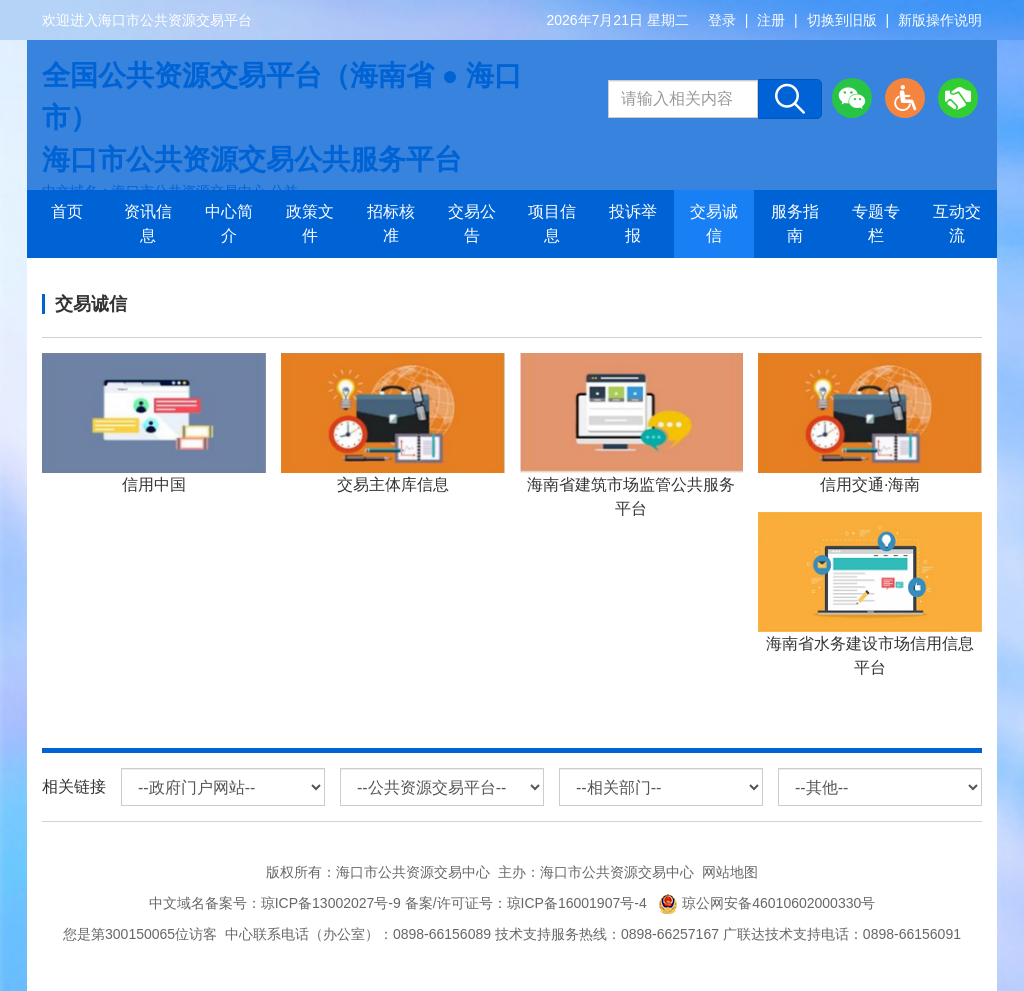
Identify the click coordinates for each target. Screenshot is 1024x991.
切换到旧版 (842, 20)
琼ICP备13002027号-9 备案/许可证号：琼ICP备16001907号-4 (458, 903)
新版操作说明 (940, 20)
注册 (771, 20)
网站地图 (730, 872)
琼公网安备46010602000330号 (766, 903)
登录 (722, 20)
